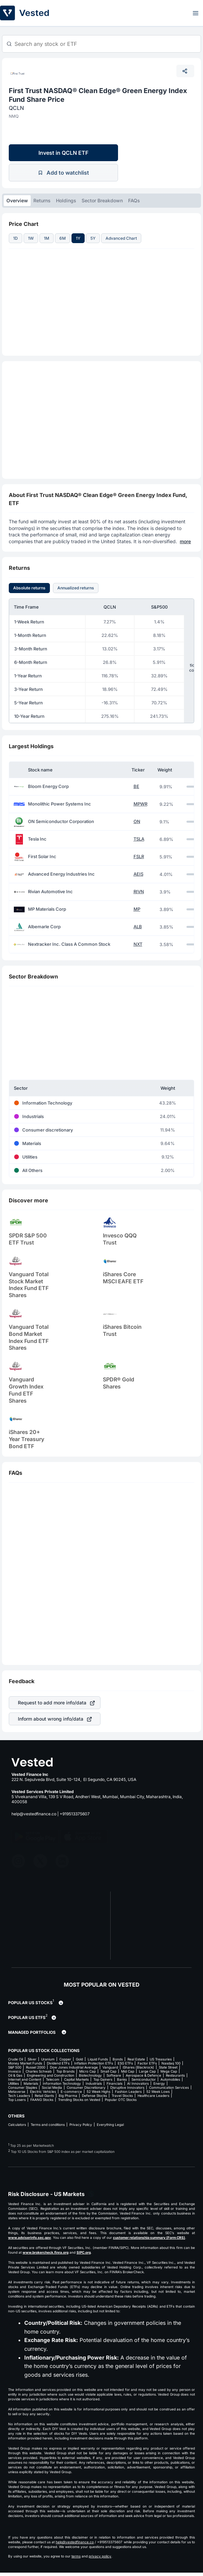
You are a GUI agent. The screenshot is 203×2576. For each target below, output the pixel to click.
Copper (65, 2059)
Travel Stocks (122, 2096)
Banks (122, 2079)
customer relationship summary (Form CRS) (149, 2237)
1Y (78, 238)
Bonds (118, 2059)
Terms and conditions (48, 2125)
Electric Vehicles (43, 2091)
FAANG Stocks (41, 2100)
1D (15, 238)
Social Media (52, 2087)
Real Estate (136, 2059)
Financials (114, 2083)
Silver (32, 2059)
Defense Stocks (94, 2096)
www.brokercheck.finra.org (45, 2252)
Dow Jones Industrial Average (74, 2067)
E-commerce (71, 2091)
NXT (138, 944)
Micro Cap (87, 2071)
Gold (79, 2059)
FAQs (134, 200)
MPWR (140, 804)
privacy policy (100, 2556)
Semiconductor (144, 2079)
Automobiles (170, 2079)
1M (46, 238)
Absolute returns (29, 587)
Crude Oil (15, 2059)
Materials (31, 2083)
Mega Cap (169, 2071)
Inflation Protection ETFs (93, 2063)
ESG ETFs (125, 2063)
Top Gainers (102, 2079)
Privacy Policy (80, 2125)
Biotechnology (90, 2075)
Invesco (14, 2071)
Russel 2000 (35, 2067)
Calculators (17, 2125)
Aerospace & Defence (143, 2075)
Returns (42, 200)
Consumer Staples (22, 2087)
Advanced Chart (121, 238)
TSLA (139, 839)
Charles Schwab (39, 2071)
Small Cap (108, 2071)
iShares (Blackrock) (138, 2067)
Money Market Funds (25, 2063)
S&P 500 (14, 2067)
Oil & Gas (15, 2075)
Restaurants (175, 2075)
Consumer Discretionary (86, 2087)
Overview (17, 200)
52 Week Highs (98, 2091)
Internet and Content (24, 2079)
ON (137, 821)
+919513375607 (75, 1813)
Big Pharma (68, 2096)
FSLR (139, 856)
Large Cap (147, 2071)
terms (76, 2556)
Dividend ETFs (58, 2063)
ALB (138, 926)
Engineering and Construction (50, 2075)
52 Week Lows (158, 2091)
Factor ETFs (147, 2063)
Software (114, 2075)
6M (62, 238)
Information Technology (62, 2083)
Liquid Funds (98, 2059)
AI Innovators (138, 2083)
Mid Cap (127, 2071)
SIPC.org (84, 2252)
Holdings (66, 200)
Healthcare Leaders (153, 2096)
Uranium (48, 2059)
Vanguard (110, 2067)
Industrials (94, 2083)
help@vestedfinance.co (33, 1813)
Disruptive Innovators (127, 2087)
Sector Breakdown (102, 200)
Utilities (13, 2083)
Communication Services (169, 2087)
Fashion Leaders (128, 2091)
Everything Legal (110, 2125)
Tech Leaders (19, 2096)
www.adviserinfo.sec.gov (29, 2237)
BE (136, 786)
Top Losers (17, 2100)
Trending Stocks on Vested (79, 2100)
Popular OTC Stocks (121, 2100)
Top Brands (65, 2071)
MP (137, 909)
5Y (92, 238)
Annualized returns (75, 587)
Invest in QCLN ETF (63, 152)
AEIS (138, 874)
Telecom (52, 2079)
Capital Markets (76, 2079)
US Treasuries (161, 2059)
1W (31, 238)
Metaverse (16, 2091)
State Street (168, 2067)
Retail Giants (44, 2096)
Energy (159, 2083)
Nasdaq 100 (171, 2063)
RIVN (139, 891)
